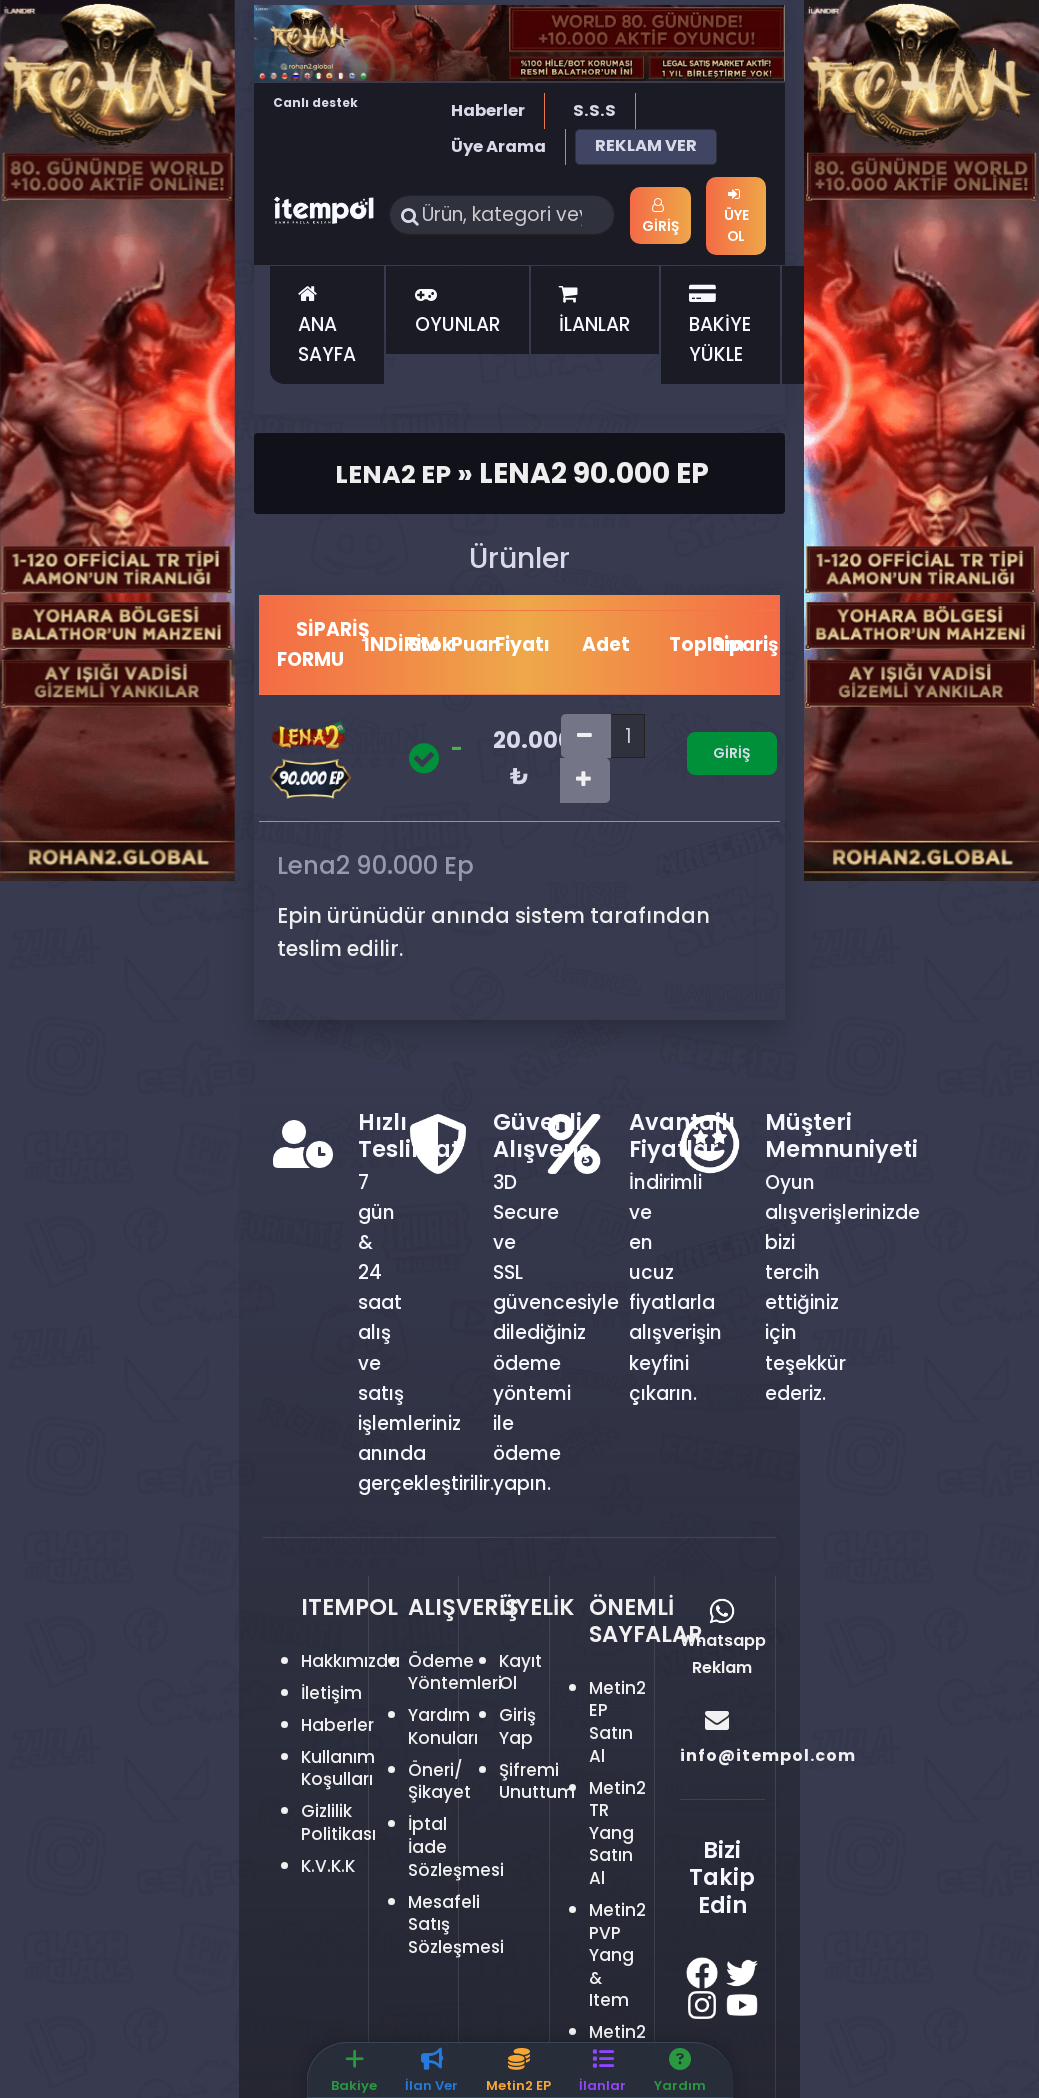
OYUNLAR (458, 313)
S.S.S (594, 110)
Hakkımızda (356, 1662)
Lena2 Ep (392, 475)
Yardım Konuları (447, 1728)
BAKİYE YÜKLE (720, 328)
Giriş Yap (519, 1728)
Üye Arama (498, 146)
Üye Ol (736, 216)
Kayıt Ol (523, 1674)
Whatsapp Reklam (723, 1640)
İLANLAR (595, 313)
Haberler (488, 110)
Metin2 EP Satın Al (620, 1723)
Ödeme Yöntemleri (459, 1674)
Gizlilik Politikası (342, 1824)
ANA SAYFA (327, 328)
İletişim (334, 1694)
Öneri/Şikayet (442, 1783)
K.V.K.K (331, 1867)
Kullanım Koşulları (342, 1770)
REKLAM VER (646, 145)
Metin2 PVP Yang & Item (620, 1956)
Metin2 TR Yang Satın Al (620, 1834)
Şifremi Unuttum (541, 1783)
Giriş (664, 217)
